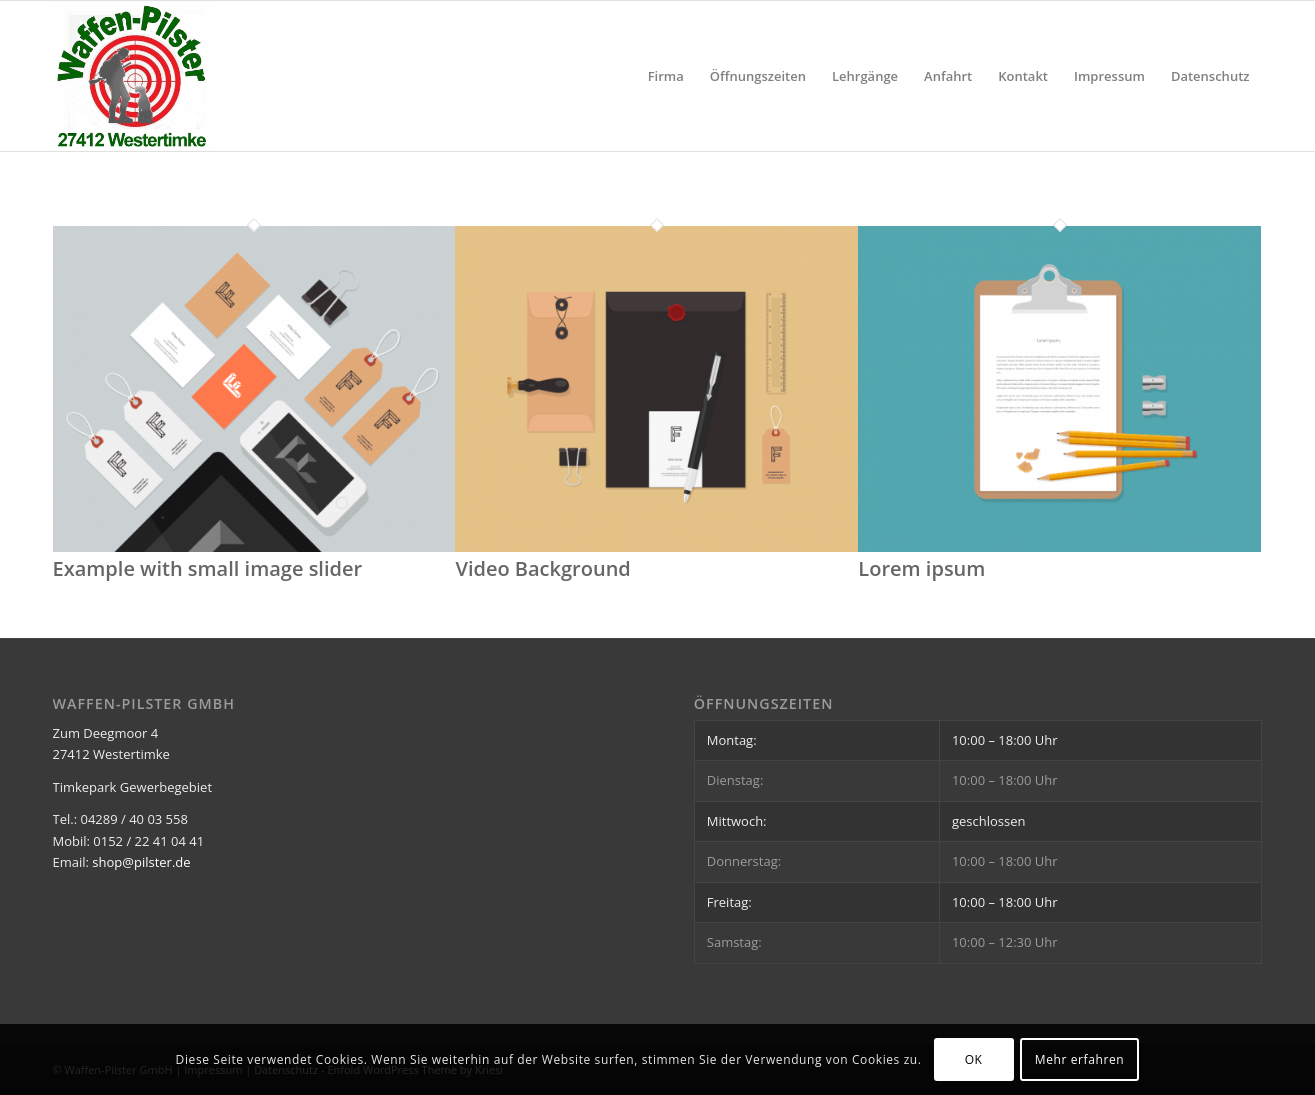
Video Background (542, 568)
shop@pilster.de (141, 862)
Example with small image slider (208, 568)
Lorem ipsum (921, 568)
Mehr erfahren (1079, 1059)
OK (974, 1059)
